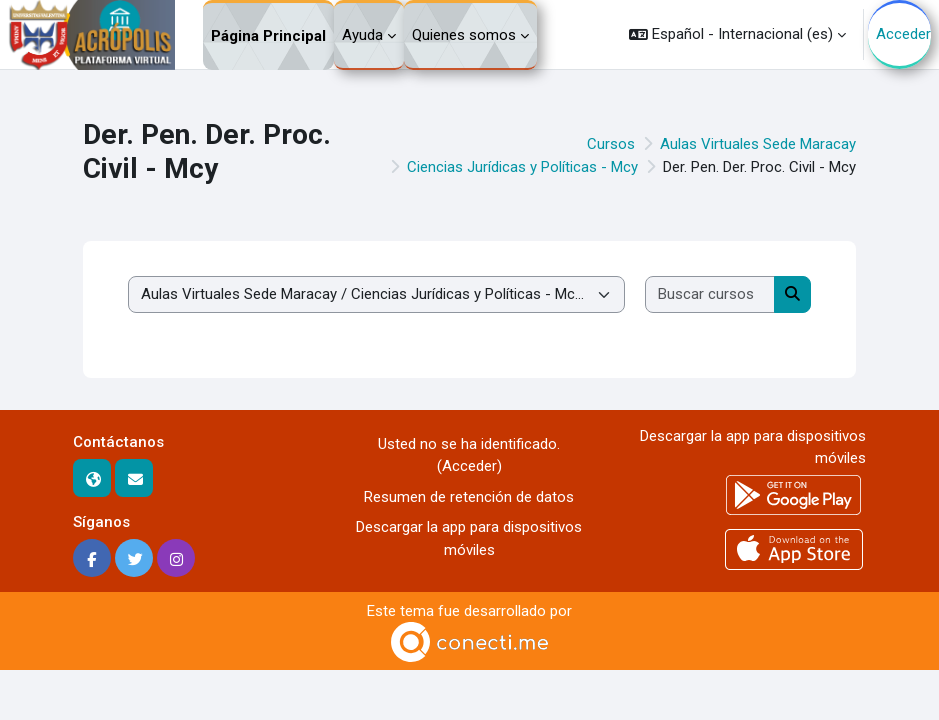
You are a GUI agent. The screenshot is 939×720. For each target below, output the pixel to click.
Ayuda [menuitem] (362, 35)
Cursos (611, 144)
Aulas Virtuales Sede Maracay (758, 144)
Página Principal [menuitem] (268, 36)
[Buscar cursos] (710, 294)
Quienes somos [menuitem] (464, 35)
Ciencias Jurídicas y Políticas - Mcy (522, 167)
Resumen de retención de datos (469, 497)
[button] (737, 34)
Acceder (903, 34)
